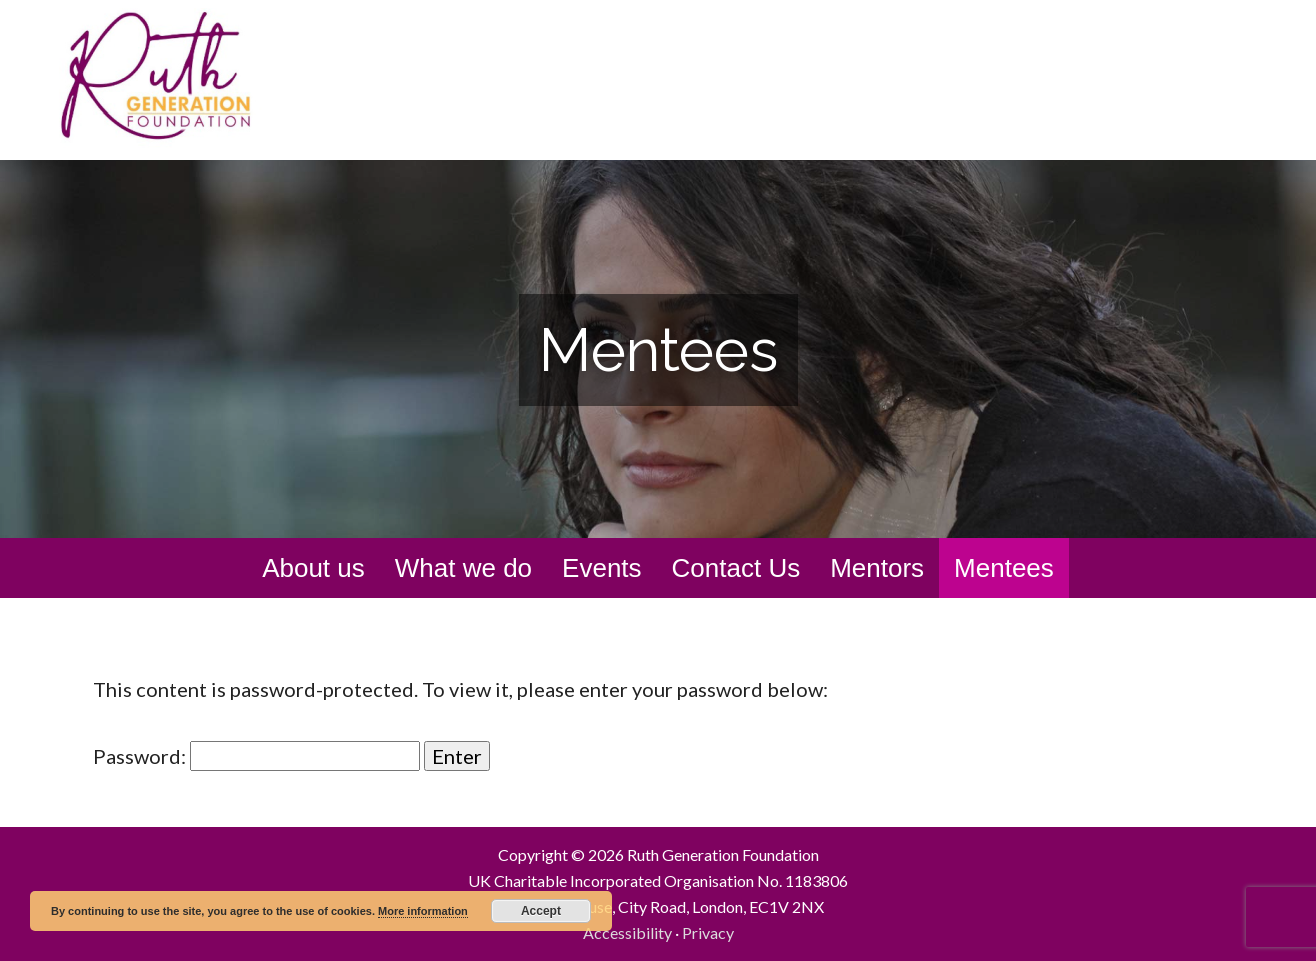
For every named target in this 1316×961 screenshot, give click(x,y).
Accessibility (627, 932)
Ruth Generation (198, 78)
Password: (256, 756)
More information (423, 911)
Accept (541, 911)
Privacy (708, 932)
